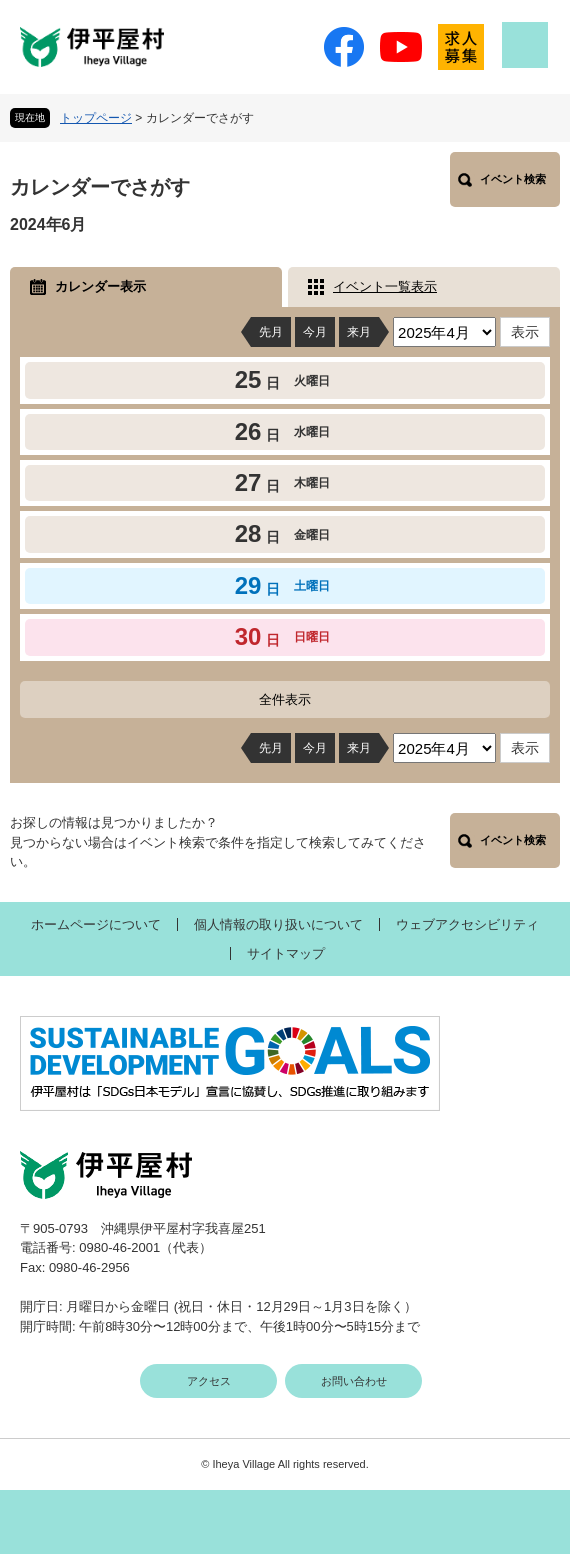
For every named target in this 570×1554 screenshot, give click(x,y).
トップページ (96, 118)
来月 (359, 332)
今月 (315, 332)
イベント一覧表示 (385, 286)
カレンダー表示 (100, 286)
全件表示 (285, 699)
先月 (271, 332)
